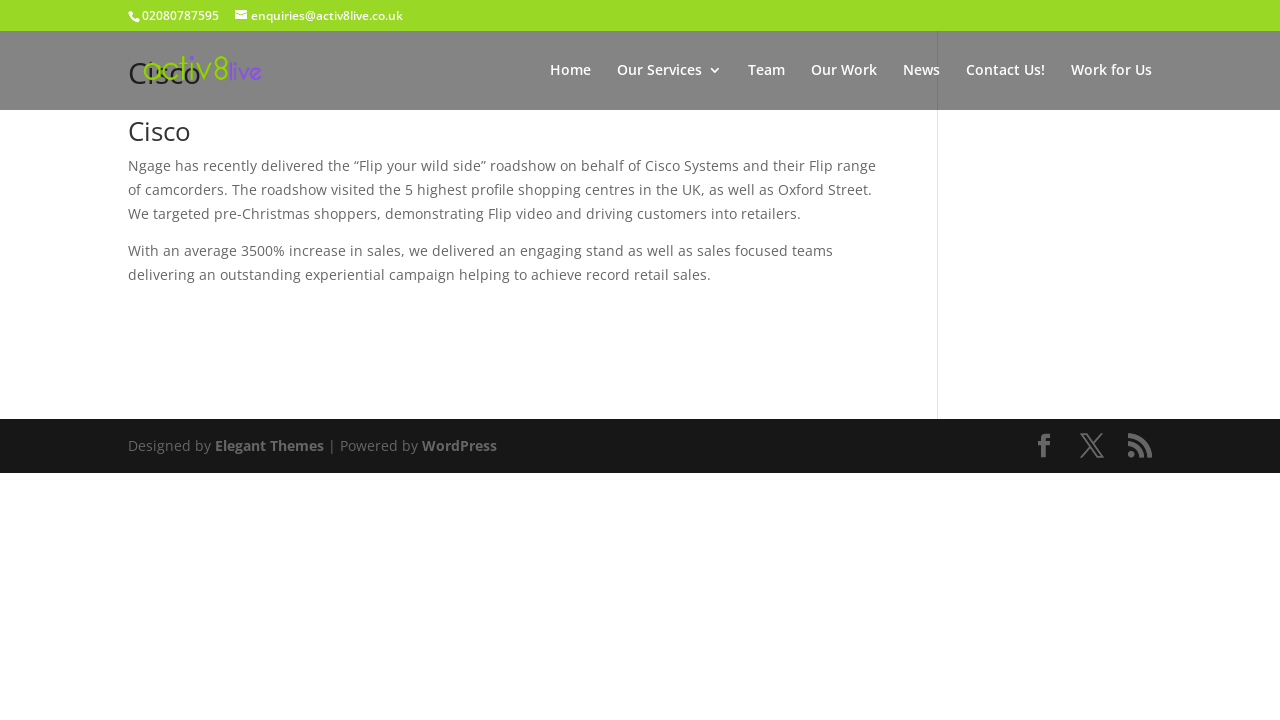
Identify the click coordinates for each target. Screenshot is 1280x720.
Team (766, 71)
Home (570, 71)
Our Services (659, 71)
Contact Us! (1005, 71)
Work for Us (1111, 71)
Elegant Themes (269, 445)
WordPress (459, 445)
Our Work (844, 71)
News (921, 71)
